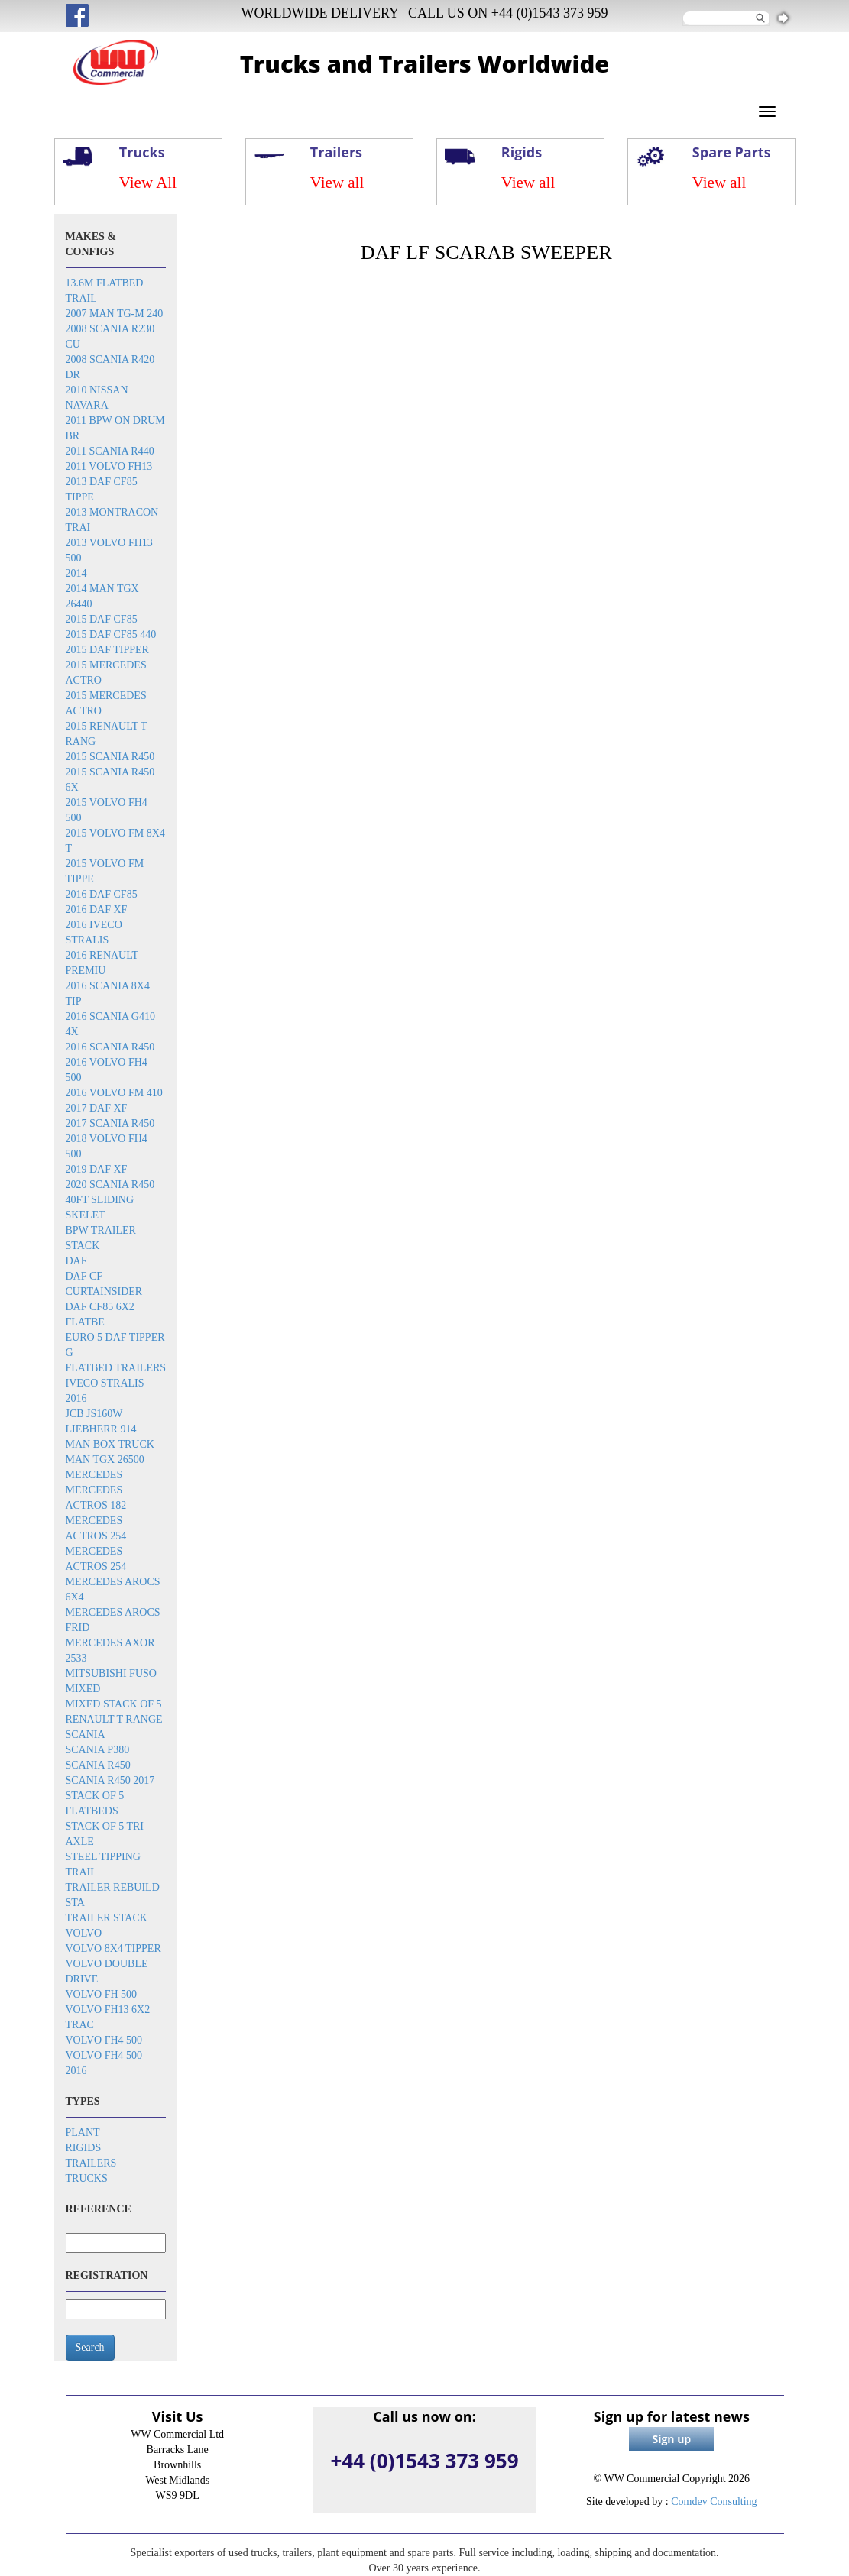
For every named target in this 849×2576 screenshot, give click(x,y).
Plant (83, 2132)
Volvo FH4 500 (104, 2040)
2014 (76, 573)
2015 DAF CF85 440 (111, 634)
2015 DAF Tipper (107, 649)
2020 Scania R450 (110, 1184)
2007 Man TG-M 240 (115, 313)
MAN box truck (110, 1444)
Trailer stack (106, 1918)
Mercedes (94, 1475)
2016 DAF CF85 (102, 894)
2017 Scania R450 (110, 1123)
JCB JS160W (94, 1413)
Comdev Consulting (714, 2501)
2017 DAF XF (97, 1108)
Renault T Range (114, 1719)
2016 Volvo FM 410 (114, 1093)
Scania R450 (98, 1765)
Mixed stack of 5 (114, 1704)
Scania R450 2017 (110, 1780)
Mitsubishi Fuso (111, 1673)
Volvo (84, 1933)
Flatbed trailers (116, 1368)
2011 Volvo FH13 (109, 466)
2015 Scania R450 (110, 756)
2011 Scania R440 (110, 451)
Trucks (87, 2178)
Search (90, 2347)
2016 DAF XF (97, 909)
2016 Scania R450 (110, 1047)
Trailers (91, 2163)
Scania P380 (98, 1750)
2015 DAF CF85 (102, 619)
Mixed (83, 1688)
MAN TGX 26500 (105, 1459)
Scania (85, 1734)
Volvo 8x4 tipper (113, 1948)
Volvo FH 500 (102, 1994)
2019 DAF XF (97, 1169)
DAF (76, 1261)
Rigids (84, 2148)
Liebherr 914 (101, 1429)
